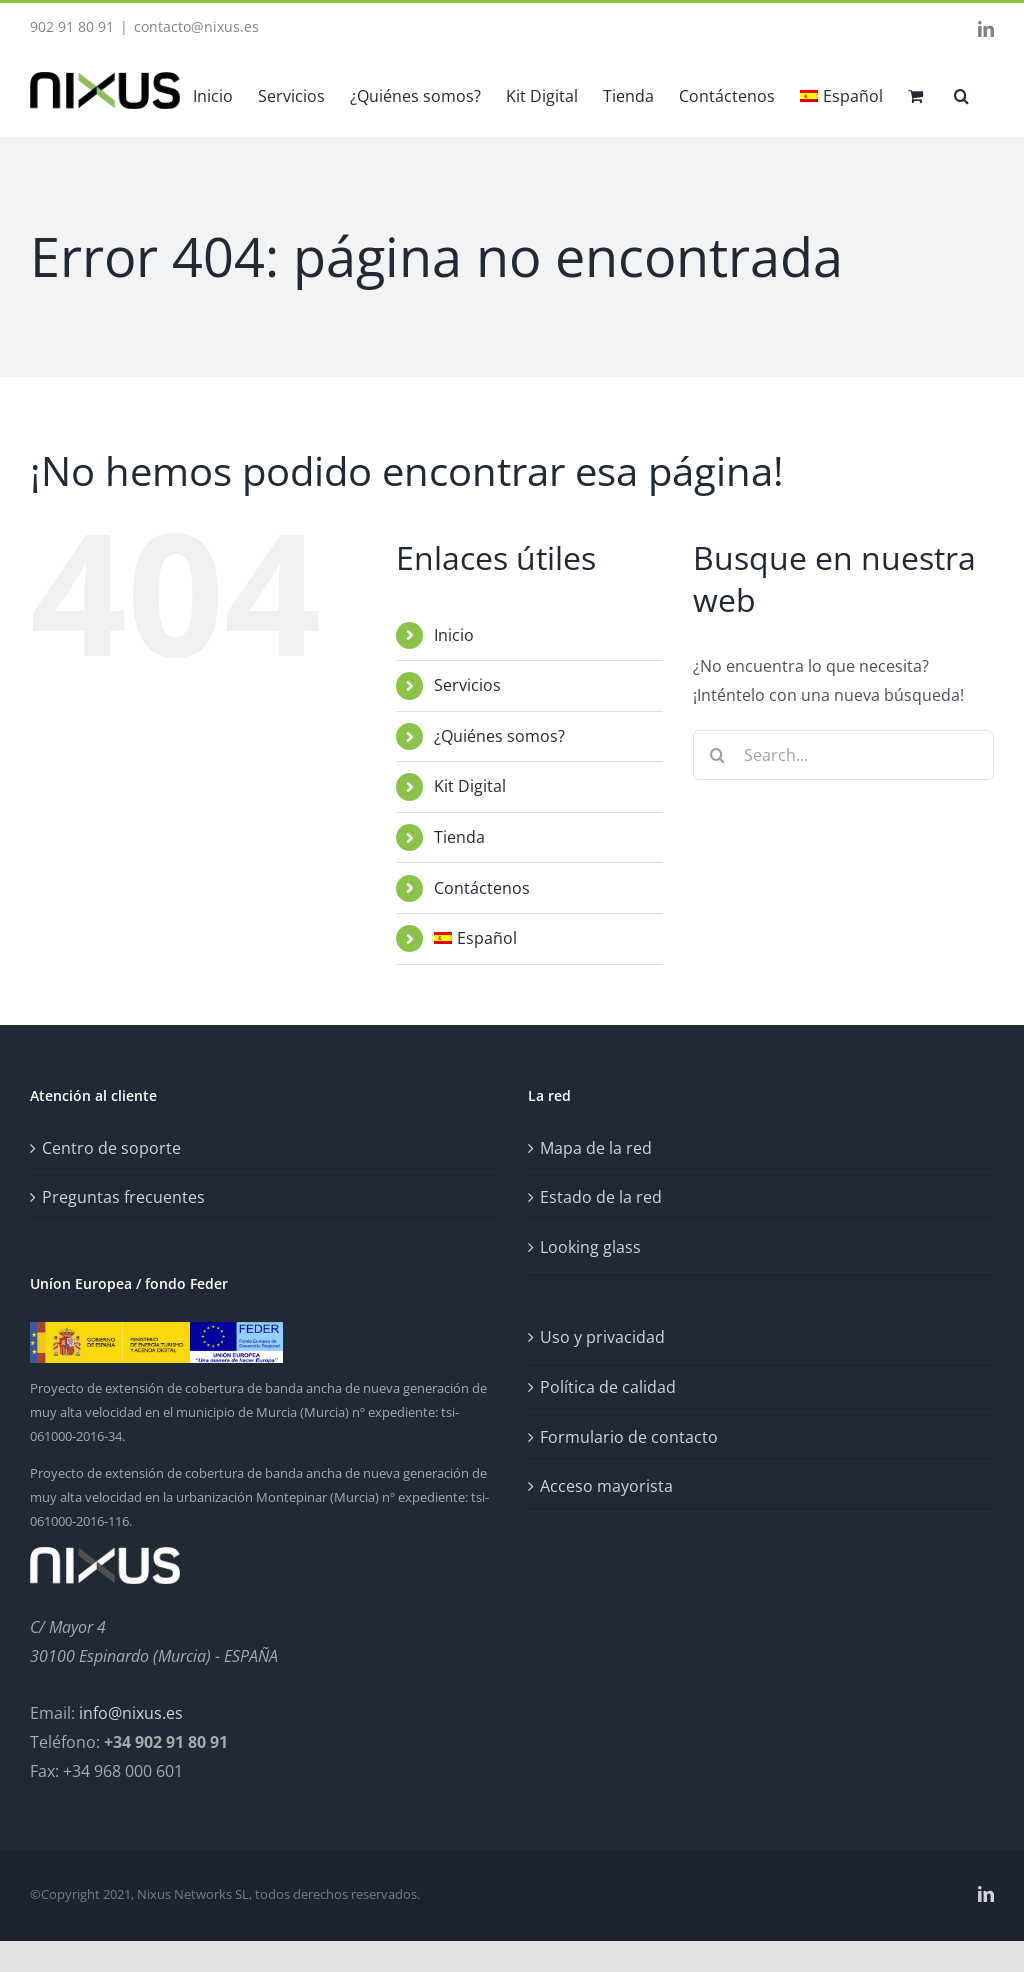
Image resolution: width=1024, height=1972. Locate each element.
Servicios (467, 685)
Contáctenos (482, 888)
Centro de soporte (111, 1148)
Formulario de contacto (629, 1437)
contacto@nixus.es (196, 26)
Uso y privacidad (602, 1337)
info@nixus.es (131, 1713)
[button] (961, 94)
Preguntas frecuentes (123, 1197)
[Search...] (843, 755)
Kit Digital (470, 786)
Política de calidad (608, 1387)
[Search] (718, 755)
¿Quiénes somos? (499, 736)
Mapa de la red (596, 1148)
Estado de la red (601, 1197)
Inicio (454, 635)
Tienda (459, 837)
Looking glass (590, 1247)
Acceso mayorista (606, 1486)
